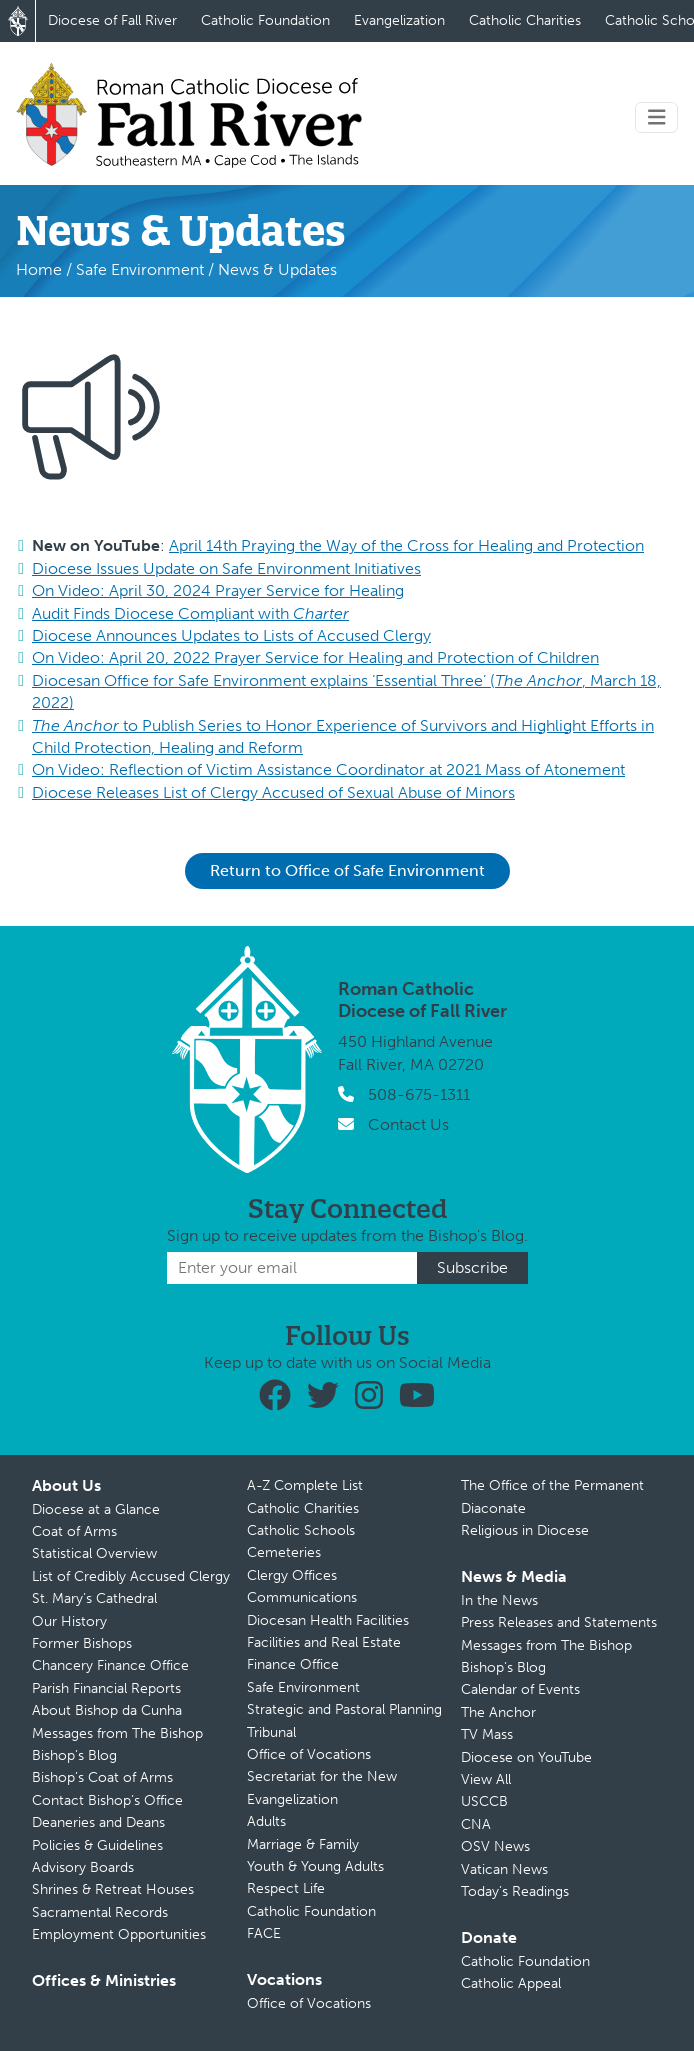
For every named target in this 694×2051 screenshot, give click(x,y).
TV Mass (487, 1734)
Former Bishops (82, 1643)
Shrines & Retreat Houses (113, 1889)
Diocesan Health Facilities (328, 1620)
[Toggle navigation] (657, 117)
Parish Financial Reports (106, 1688)
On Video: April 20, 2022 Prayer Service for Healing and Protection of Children (315, 657)
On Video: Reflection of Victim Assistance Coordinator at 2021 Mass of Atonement (328, 769)
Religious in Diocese (525, 1530)
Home (39, 269)
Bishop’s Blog (74, 1755)
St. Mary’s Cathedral (94, 1598)
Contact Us (408, 1124)
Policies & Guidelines (97, 1845)
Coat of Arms (74, 1531)
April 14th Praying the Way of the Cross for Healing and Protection (406, 545)
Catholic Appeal (511, 1983)
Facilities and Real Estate (324, 1642)
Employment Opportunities (119, 1934)
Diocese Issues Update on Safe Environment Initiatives (226, 568)
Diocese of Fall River (112, 20)
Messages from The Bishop (117, 1733)
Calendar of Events (520, 1689)
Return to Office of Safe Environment (347, 870)
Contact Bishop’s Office (107, 1800)
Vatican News (504, 1869)
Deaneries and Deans (98, 1822)
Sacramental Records (100, 1912)
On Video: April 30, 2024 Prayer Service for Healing (218, 590)
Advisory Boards (83, 1867)
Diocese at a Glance (96, 1509)
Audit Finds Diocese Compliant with (190, 613)
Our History (69, 1621)
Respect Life (286, 1888)
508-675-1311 (419, 1094)
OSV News (495, 1846)
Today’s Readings (515, 1891)
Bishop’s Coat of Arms (102, 1777)
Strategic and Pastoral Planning (344, 1709)
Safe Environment (140, 269)
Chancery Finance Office (110, 1665)
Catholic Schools (301, 1530)
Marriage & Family (303, 1844)
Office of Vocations (309, 1754)
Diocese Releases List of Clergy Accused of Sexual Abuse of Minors (273, 792)
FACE (264, 1933)
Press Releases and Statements (559, 1622)
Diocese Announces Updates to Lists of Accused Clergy (231, 635)
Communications (302, 1597)
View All (486, 1779)
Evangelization (399, 20)
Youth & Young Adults (315, 1866)
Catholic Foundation (265, 20)
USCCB (484, 1801)
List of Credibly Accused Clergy (131, 1576)
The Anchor (498, 1712)
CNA (476, 1824)
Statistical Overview (94, 1553)
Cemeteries (284, 1552)
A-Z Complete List (305, 1485)
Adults (266, 1821)
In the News (499, 1600)
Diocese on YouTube (526, 1757)
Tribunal (271, 1732)
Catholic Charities (525, 20)
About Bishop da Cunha (107, 1710)
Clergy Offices (292, 1575)
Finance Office (293, 1664)
